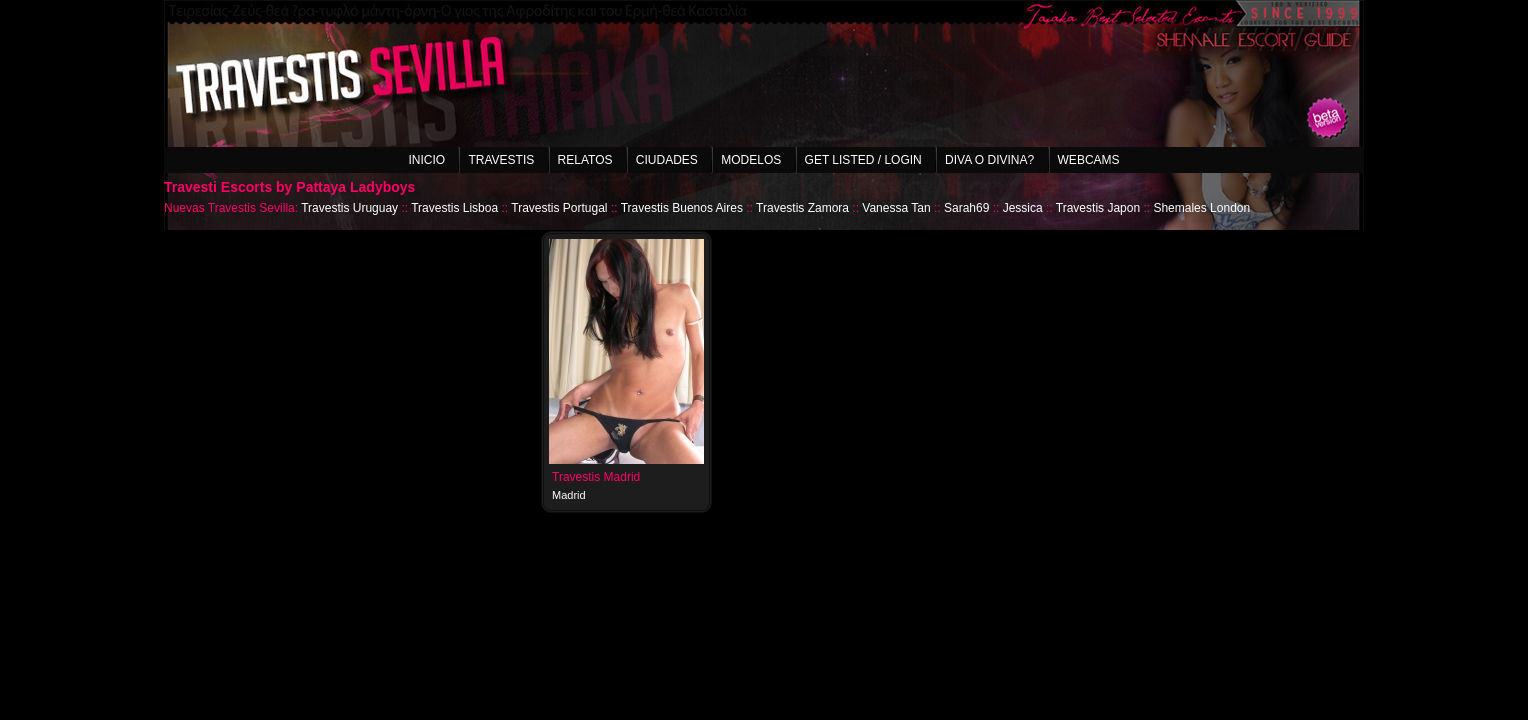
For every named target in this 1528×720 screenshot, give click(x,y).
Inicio (426, 160)
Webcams (1089, 160)
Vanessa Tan (896, 208)
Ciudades (667, 160)
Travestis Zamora (802, 208)
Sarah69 (966, 208)
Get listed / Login (863, 160)
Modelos (751, 160)
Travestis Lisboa (454, 208)
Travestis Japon (1098, 208)
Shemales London (1201, 208)
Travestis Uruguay (349, 208)
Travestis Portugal (559, 208)
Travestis (501, 160)
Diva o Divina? (989, 160)
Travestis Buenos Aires (682, 208)
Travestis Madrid (596, 477)
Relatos (585, 160)
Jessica (1023, 208)
